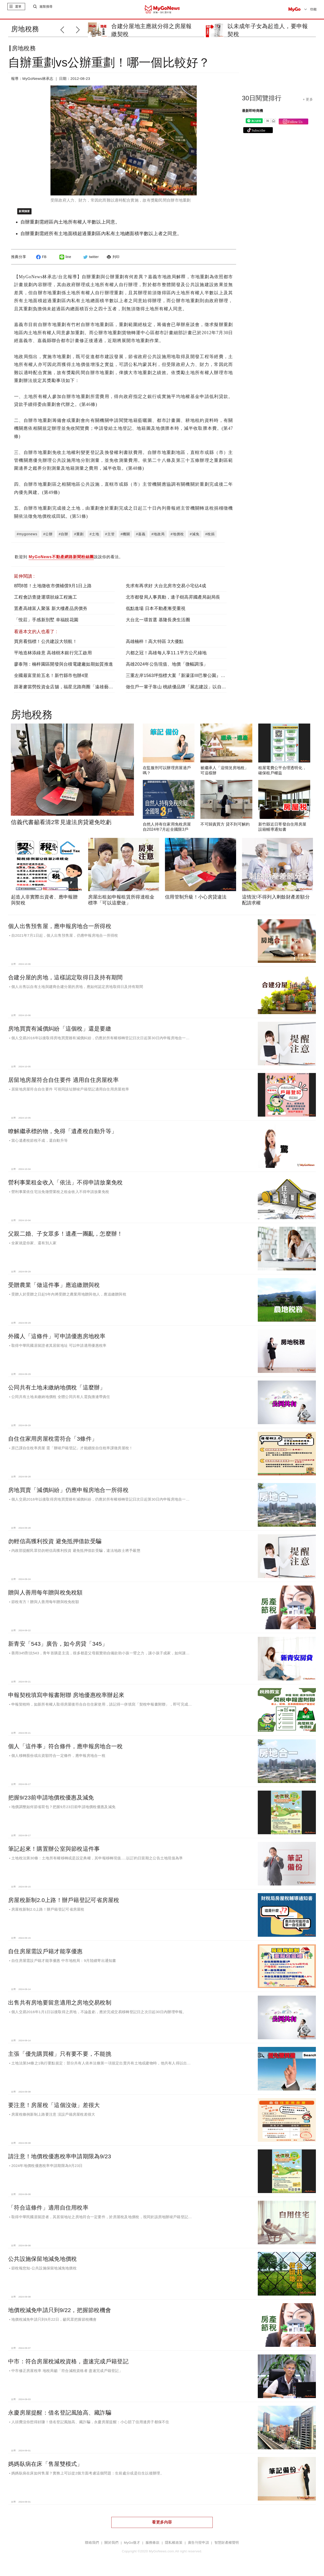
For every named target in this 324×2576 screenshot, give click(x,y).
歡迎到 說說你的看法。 (69, 561)
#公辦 (48, 538)
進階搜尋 (45, 9)
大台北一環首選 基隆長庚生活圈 (158, 623)
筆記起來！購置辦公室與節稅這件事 (54, 1853)
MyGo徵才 (132, 2546)
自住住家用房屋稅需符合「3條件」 (52, 1442)
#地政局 (158, 538)
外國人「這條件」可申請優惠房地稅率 (57, 1340)
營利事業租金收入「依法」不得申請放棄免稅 (65, 1186)
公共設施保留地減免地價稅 (42, 2263)
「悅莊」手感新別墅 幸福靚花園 (46, 623)
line (64, 261)
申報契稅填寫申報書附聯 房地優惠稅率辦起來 (66, 1699)
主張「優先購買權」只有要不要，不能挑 (59, 2058)
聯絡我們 (92, 2546)
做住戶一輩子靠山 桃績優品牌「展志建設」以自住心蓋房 (183, 690)
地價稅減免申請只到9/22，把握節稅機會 (59, 2314)
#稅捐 (210, 538)
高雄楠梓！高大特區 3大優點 (155, 645)
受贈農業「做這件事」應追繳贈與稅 (54, 1289)
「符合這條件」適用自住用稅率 (48, 2211)
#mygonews (27, 538)
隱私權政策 (173, 2546)
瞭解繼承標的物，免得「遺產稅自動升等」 (62, 1135)
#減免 (194, 538)
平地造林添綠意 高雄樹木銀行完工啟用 (53, 656)
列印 (112, 261)
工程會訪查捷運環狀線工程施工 (45, 601)
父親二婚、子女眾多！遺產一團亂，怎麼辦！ (65, 1237)
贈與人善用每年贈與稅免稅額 (45, 1596)
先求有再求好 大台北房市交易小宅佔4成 (166, 589)
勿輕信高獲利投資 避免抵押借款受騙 (54, 1545)
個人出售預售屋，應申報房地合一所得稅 (59, 930)
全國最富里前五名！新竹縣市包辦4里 (51, 679)
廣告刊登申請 (198, 2546)
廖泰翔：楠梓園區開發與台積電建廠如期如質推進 (63, 668)
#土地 (94, 538)
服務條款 (153, 2546)
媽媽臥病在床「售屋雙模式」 (45, 2468)
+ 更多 (308, 103)
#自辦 (63, 538)
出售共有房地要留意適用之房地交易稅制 (59, 2006)
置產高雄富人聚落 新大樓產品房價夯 (50, 612)
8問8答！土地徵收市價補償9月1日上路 (53, 589)
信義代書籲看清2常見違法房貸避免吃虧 (61, 826)
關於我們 (111, 2546)
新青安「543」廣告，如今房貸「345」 (58, 1647)
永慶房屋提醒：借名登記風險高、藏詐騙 (59, 2416)
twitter (90, 261)
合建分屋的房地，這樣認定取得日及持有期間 (65, 981)
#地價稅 (177, 538)
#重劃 (79, 538)
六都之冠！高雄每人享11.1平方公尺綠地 (166, 656)
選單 (18, 9)
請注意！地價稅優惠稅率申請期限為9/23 (59, 2160)
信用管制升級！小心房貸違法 (196, 900)
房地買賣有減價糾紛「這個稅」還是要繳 (59, 1032)
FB (41, 261)
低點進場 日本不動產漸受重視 (156, 612)
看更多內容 (162, 2526)
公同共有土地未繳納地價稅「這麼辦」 (57, 1391)
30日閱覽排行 (262, 102)
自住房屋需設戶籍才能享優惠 (45, 1955)
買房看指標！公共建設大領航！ (45, 645)
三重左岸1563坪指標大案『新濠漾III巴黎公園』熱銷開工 (182, 679)
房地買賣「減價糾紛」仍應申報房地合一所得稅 (68, 1494)
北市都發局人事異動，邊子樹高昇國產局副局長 (173, 601)
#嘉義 (141, 538)
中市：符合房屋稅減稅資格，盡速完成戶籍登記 (68, 2365)
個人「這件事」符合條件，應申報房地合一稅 (65, 1750)
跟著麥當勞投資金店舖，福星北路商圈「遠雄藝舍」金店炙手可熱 (79, 690)
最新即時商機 (252, 114)
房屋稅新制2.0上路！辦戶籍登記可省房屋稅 (63, 1904)
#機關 (125, 538)
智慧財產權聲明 (226, 2546)
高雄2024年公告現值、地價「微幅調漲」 (167, 668)
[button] (79, 29)
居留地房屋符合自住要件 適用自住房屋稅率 (63, 1084)
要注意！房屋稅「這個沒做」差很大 (54, 2109)
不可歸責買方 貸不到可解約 (225, 828)
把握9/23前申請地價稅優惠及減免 (51, 1801)
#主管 (110, 538)
